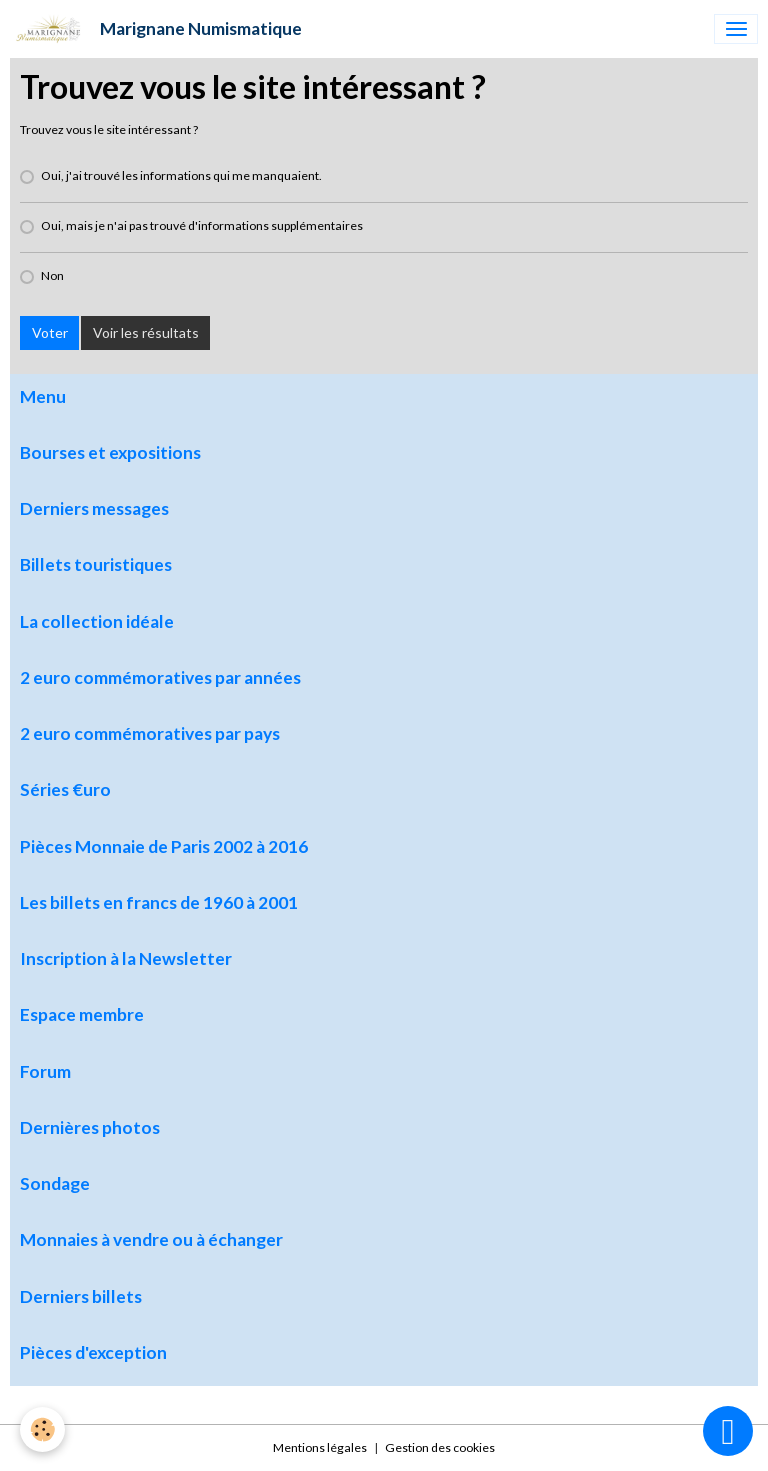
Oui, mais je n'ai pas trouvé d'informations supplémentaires (202, 225)
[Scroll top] (728, 1431)
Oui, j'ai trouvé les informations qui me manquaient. (181, 175)
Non (52, 275)
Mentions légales (320, 1447)
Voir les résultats (146, 332)
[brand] (156, 29)
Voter (50, 332)
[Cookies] (42, 1429)
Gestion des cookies (440, 1447)
